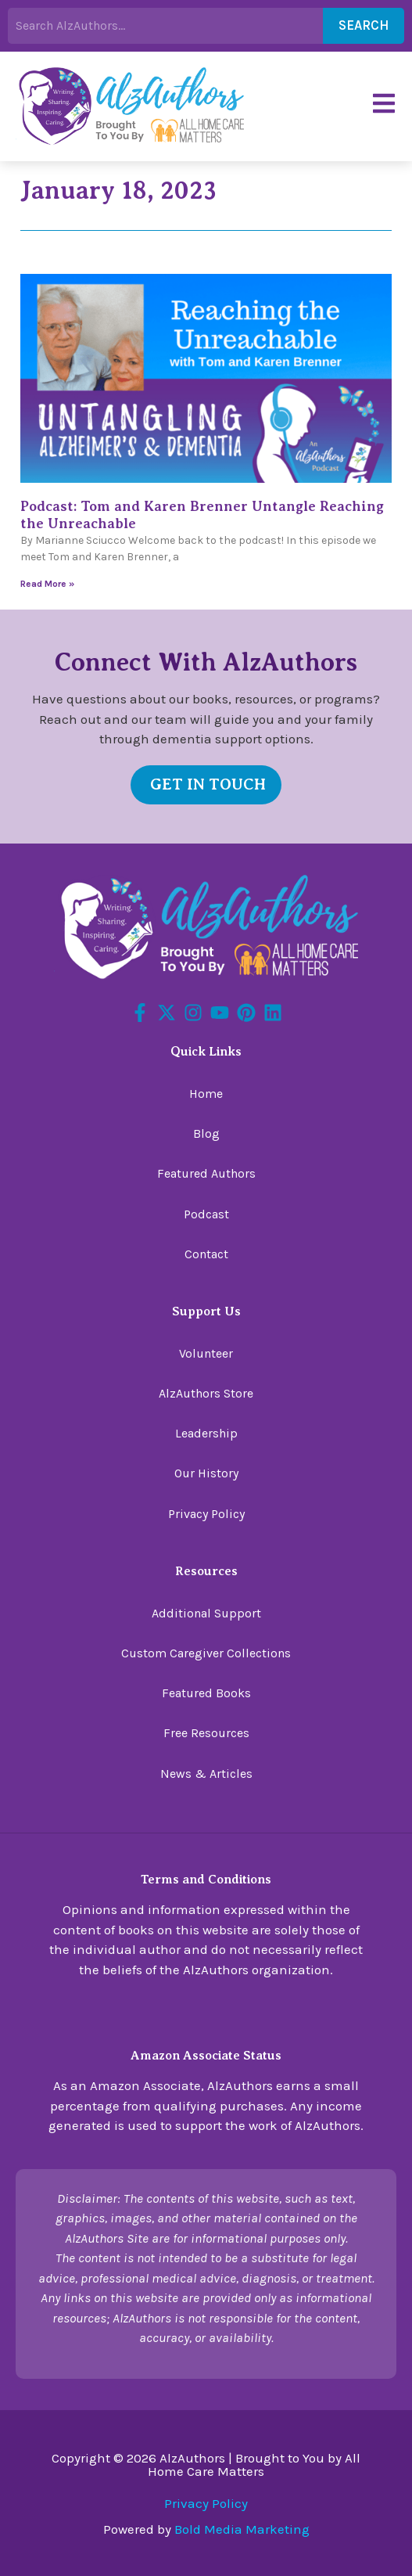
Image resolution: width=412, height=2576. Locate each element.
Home (206, 1093)
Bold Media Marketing (242, 2529)
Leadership (206, 1433)
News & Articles (206, 1773)
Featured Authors (206, 1173)
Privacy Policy (206, 1513)
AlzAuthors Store (206, 1393)
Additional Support (206, 1613)
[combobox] (165, 26)
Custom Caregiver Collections (206, 1653)
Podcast (206, 1214)
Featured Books (206, 1693)
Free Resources (206, 1732)
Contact (206, 1254)
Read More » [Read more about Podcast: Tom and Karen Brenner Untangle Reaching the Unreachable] (47, 583)
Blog (206, 1133)
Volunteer (206, 1353)
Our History (206, 1473)
